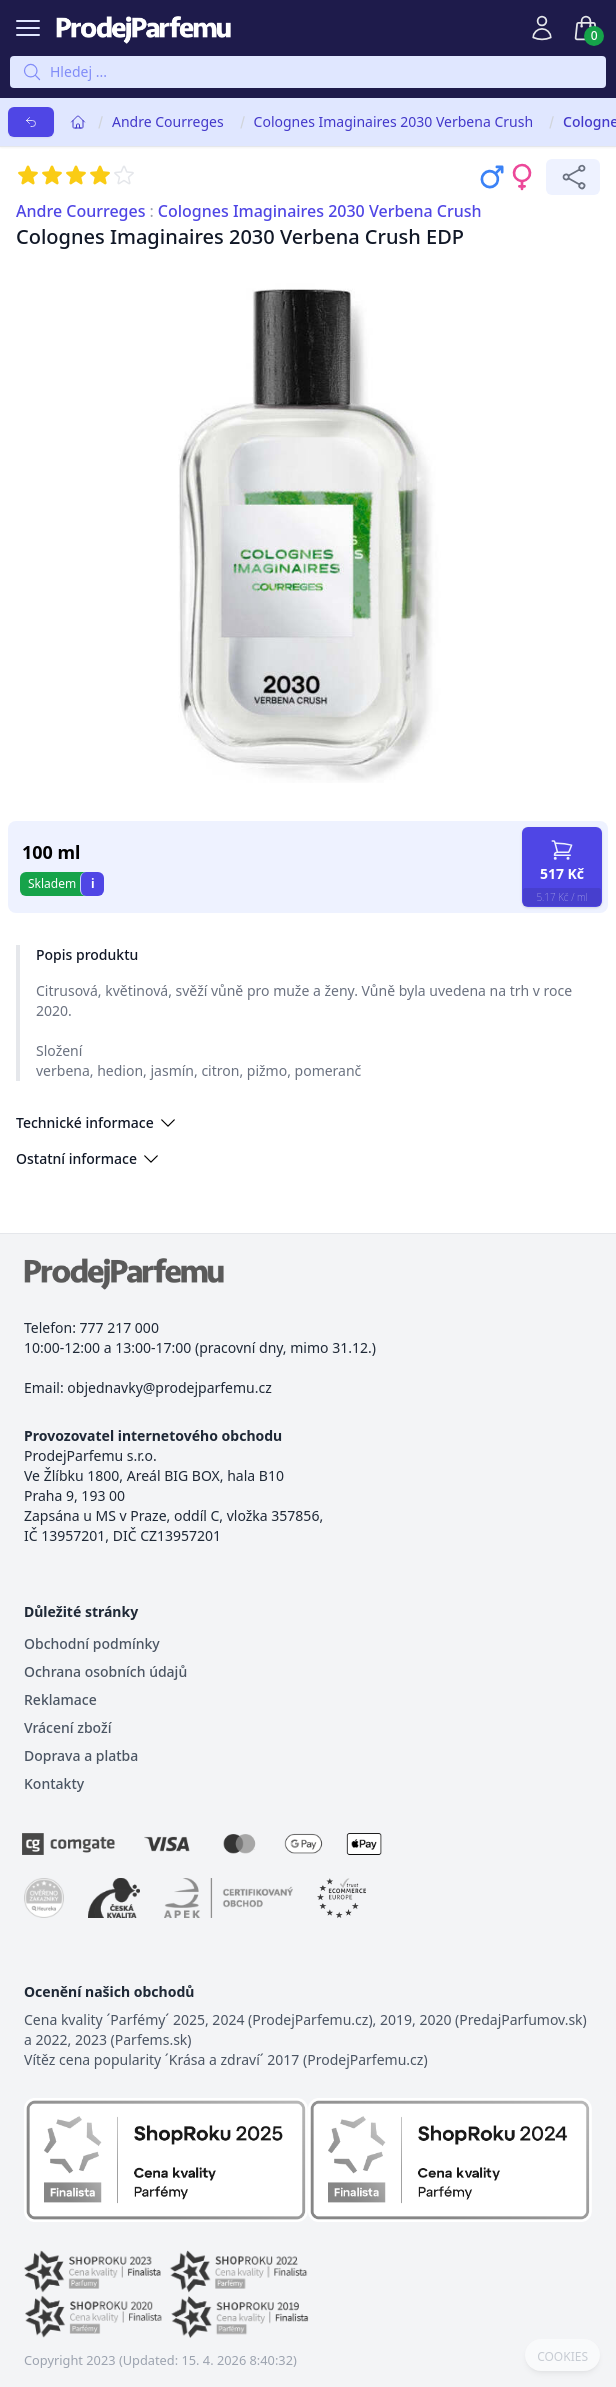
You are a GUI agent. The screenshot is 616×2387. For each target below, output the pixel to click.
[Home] (78, 122)
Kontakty (54, 1783)
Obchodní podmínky (92, 1643)
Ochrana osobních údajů (105, 1671)
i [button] (93, 883)
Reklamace (60, 1699)
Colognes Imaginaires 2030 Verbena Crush (393, 121)
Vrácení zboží (67, 1727)
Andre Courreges (168, 121)
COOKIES (562, 2357)
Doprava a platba (81, 1755)
